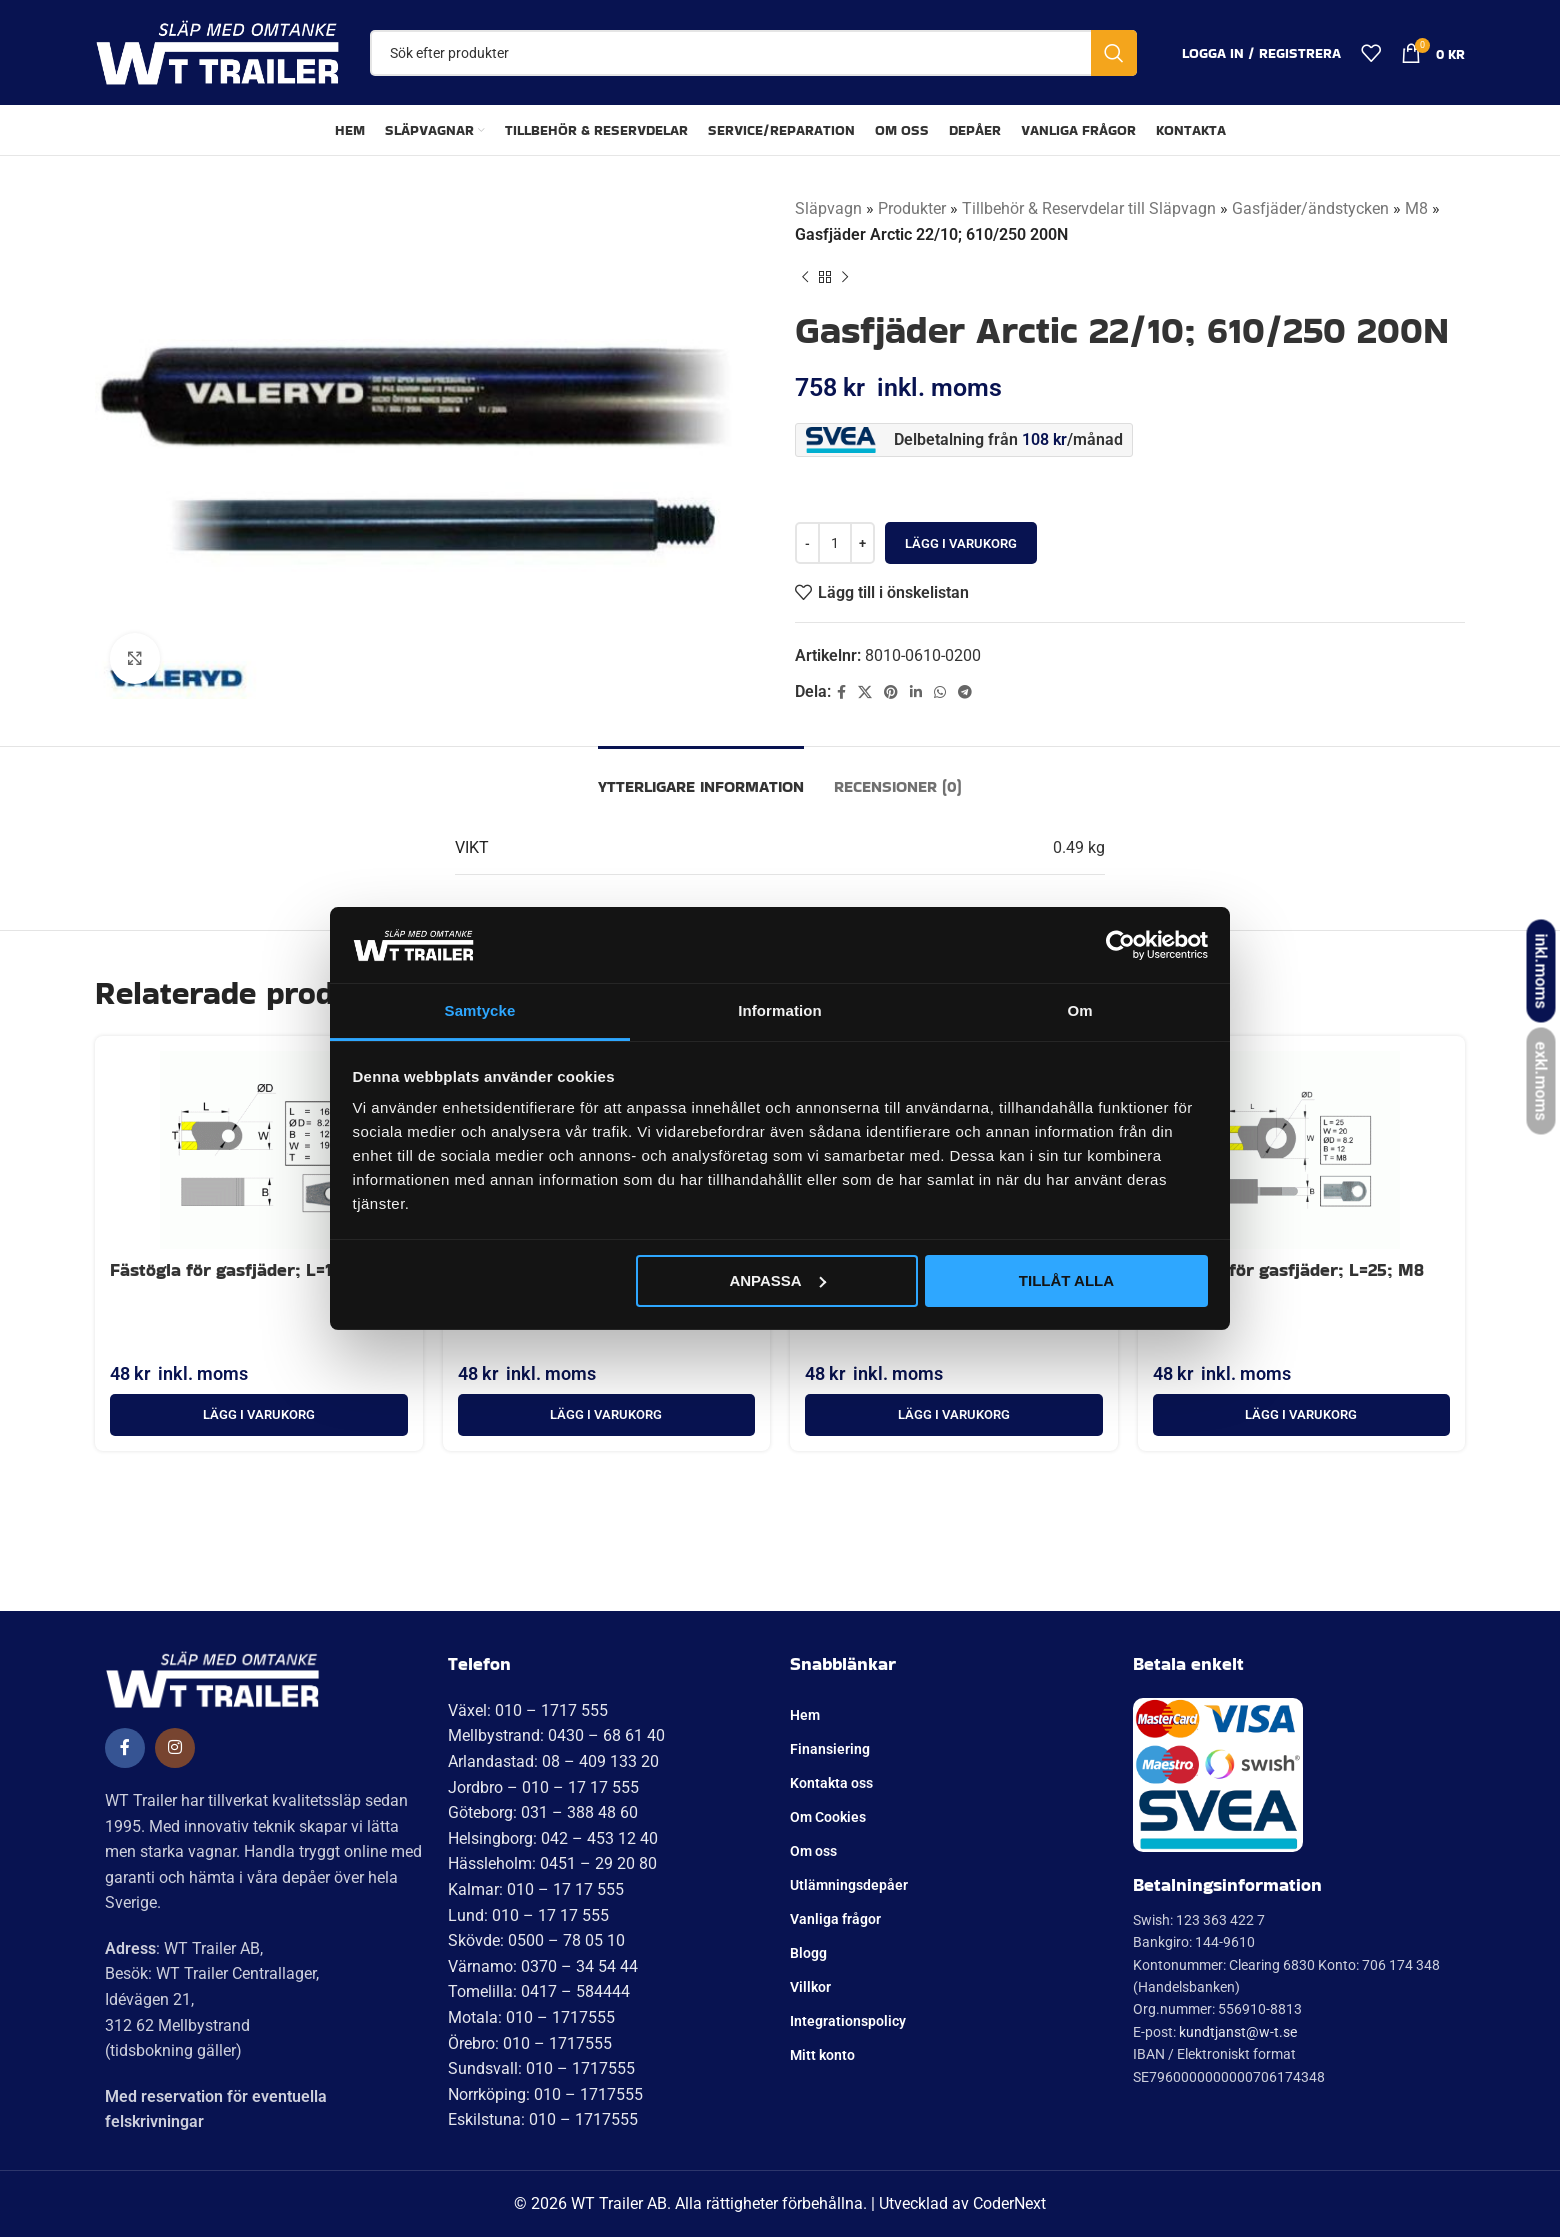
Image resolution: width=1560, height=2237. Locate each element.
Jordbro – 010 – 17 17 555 (543, 1787)
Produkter (912, 208)
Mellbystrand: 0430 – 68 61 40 (556, 1735)
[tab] (701, 776)
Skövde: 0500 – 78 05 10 (536, 1940)
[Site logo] (217, 51)
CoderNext (1009, 2203)
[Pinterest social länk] (891, 692)
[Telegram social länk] (965, 692)
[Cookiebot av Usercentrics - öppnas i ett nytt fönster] (1120, 945)
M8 (1416, 208)
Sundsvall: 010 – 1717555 (541, 2068)
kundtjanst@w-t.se (1238, 2032)
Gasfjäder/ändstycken (1310, 208)
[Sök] (753, 53)
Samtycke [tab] (480, 1010)
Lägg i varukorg (961, 543)
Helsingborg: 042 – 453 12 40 (553, 1838)
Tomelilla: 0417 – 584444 (539, 1991)
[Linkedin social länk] (916, 692)
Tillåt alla (1066, 1280)
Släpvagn (828, 208)
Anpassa (777, 1280)
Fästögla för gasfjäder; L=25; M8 (1288, 1269)
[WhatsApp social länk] (940, 692)
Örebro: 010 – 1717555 (530, 2043)
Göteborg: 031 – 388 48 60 (543, 1812)
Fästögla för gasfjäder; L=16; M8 (244, 1269)
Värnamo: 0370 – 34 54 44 (543, 1966)
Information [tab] (780, 1010)
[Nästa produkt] (845, 277)
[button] (259, 1415)
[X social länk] (865, 692)
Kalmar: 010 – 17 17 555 (536, 1889)
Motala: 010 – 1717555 (531, 2017)
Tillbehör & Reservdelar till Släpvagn (1089, 208)
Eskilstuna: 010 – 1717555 (543, 2119)
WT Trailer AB (619, 2203)
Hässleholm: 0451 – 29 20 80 (552, 1863)
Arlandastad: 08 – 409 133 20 (553, 1761)
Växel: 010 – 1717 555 (528, 1710)
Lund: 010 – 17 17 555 (528, 1915)
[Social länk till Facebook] (841, 692)
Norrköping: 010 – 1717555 (545, 2094)
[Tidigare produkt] (805, 277)
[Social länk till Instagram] (175, 1748)
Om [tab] (1079, 1010)
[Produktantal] (835, 543)
